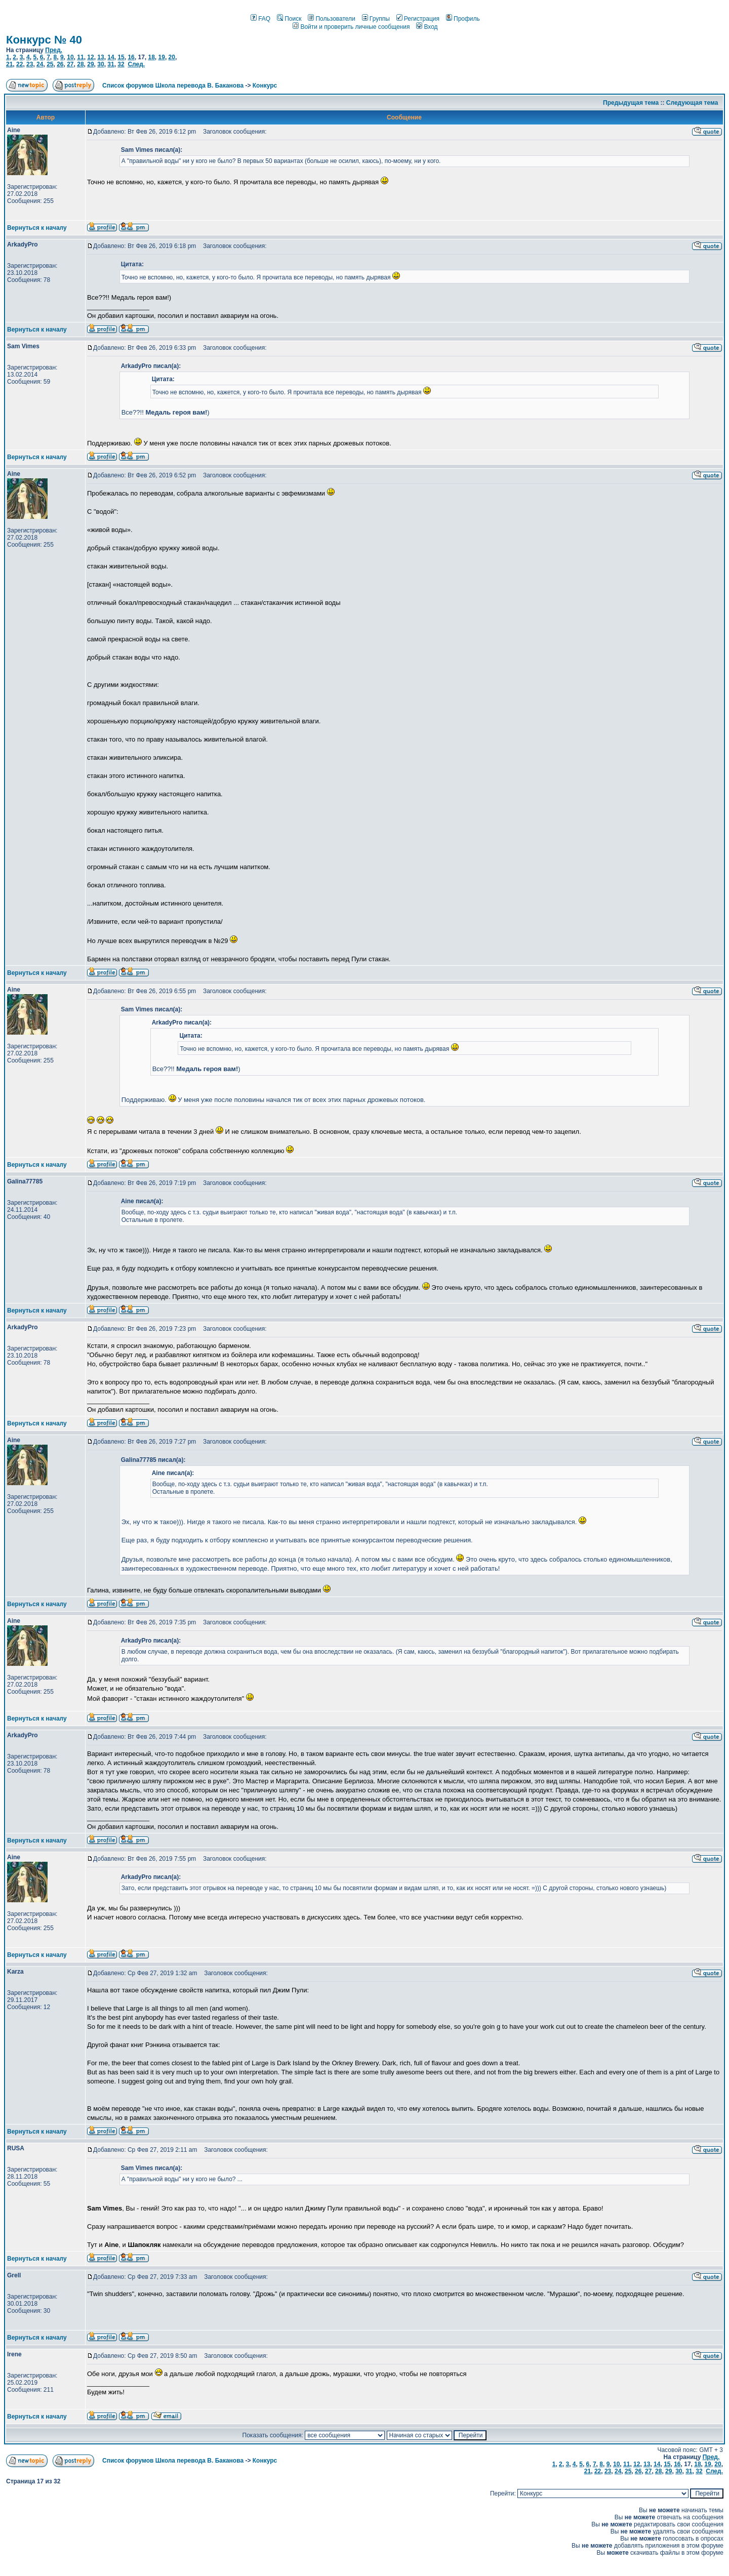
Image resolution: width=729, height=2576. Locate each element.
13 (100, 57)
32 (120, 64)
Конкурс (265, 85)
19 (161, 57)
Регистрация (417, 18)
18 (151, 57)
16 (131, 57)
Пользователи (331, 18)
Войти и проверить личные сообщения (351, 26)
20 (172, 57)
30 (100, 64)
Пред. (53, 50)
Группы (376, 18)
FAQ (260, 18)
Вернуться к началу (37, 227)
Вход (426, 26)
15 (120, 57)
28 (80, 64)
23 (29, 64)
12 (90, 57)
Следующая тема (692, 102)
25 (50, 64)
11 (80, 57)
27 (70, 64)
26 (60, 64)
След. (136, 64)
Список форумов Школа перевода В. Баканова (173, 85)
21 (9, 64)
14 (110, 57)
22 (19, 64)
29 (90, 64)
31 (110, 64)
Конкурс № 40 (44, 39)
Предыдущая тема (631, 102)
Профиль (463, 18)
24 (39, 64)
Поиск (289, 18)
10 (70, 57)
